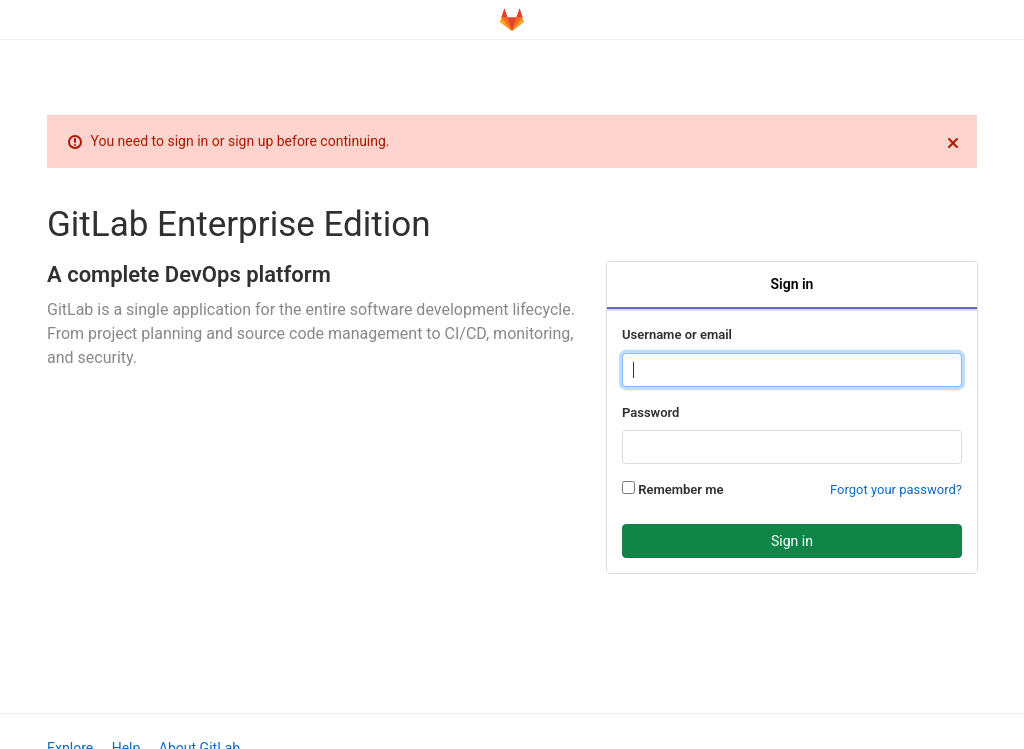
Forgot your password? (896, 489)
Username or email (677, 334)
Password (650, 412)
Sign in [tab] (792, 284)
